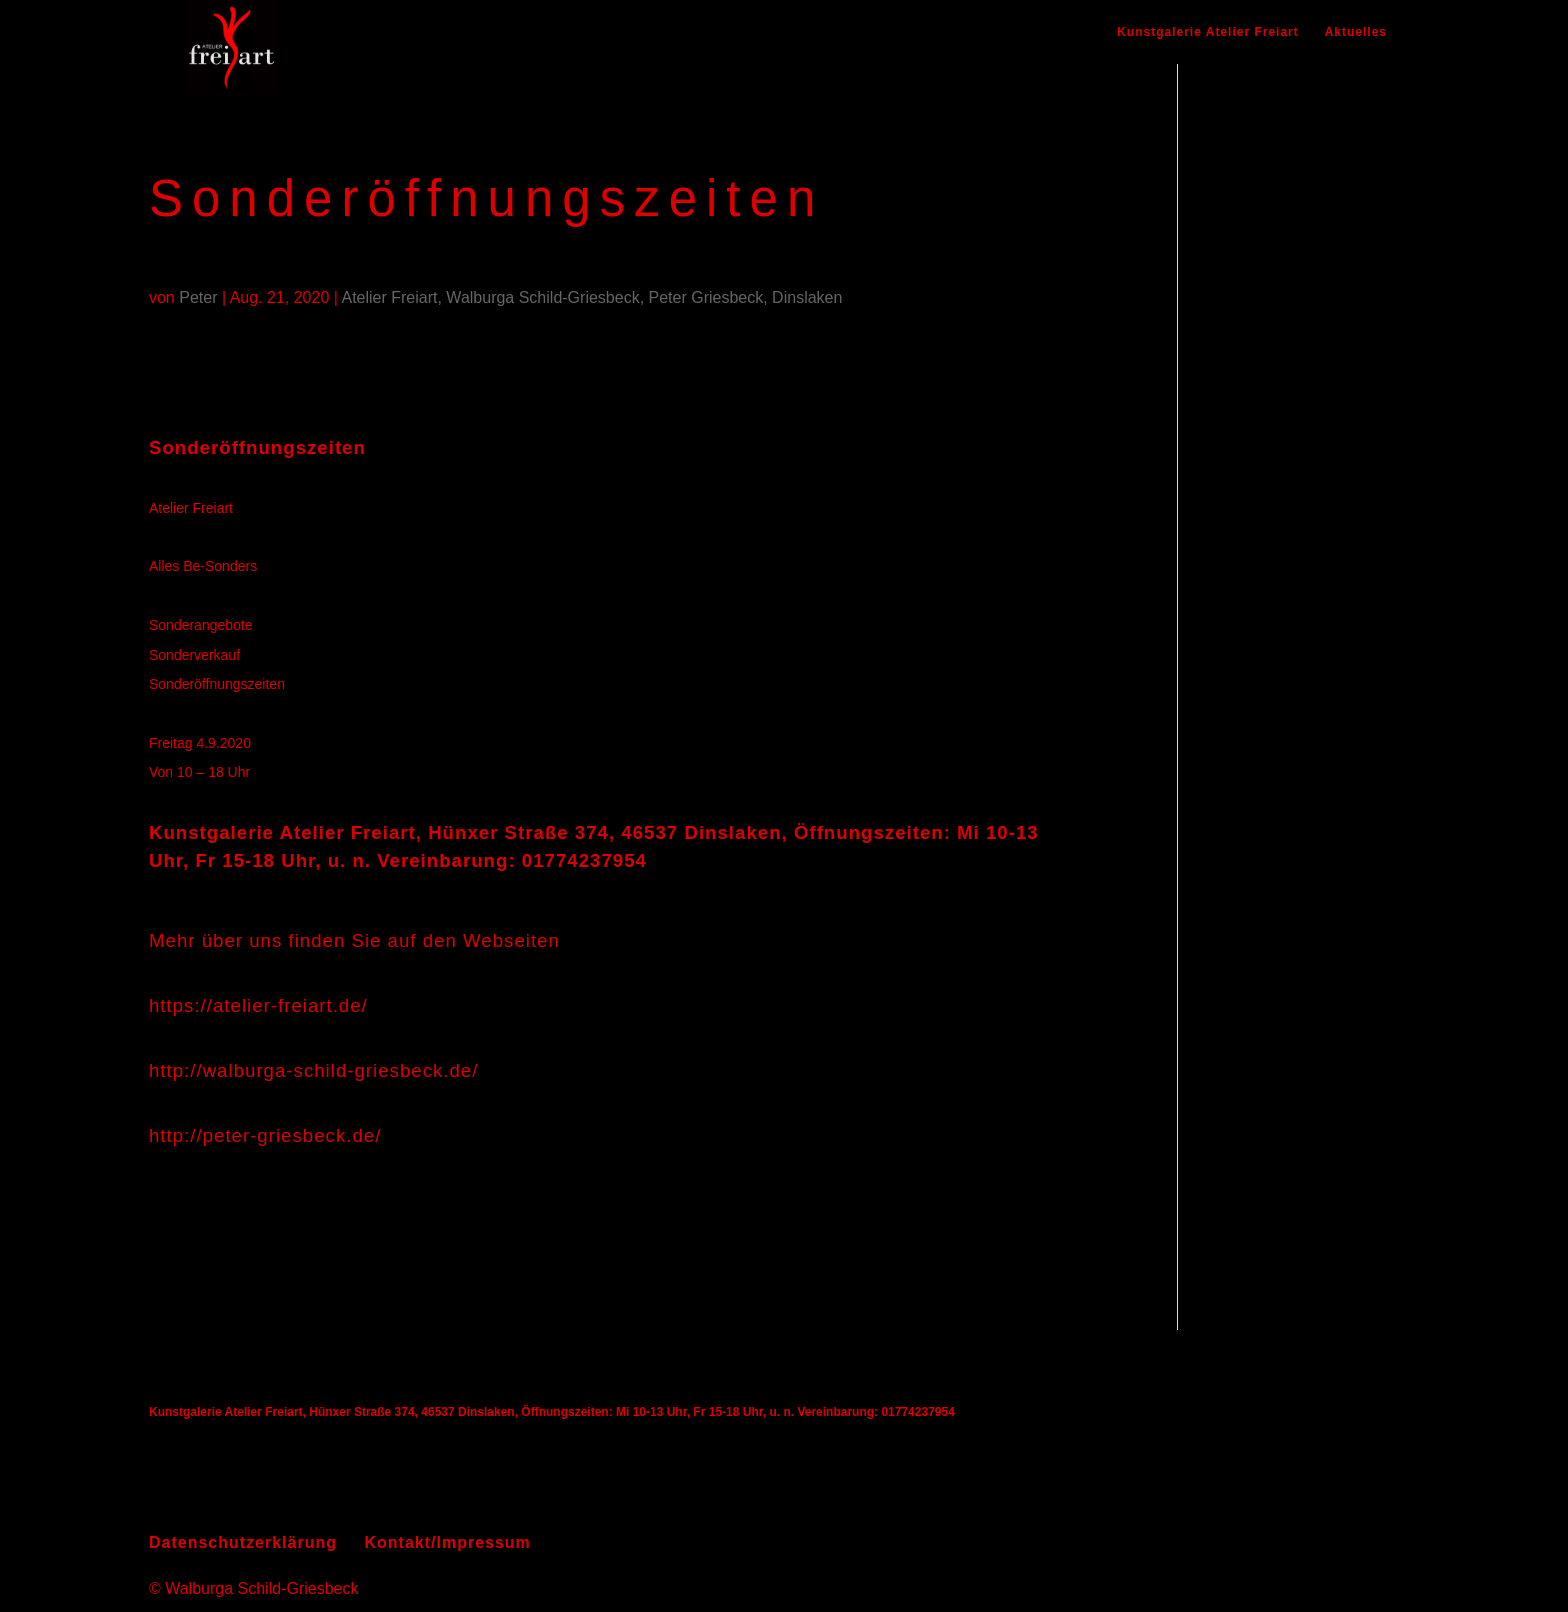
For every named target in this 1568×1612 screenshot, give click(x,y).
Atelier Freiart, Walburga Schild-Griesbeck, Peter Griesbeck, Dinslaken (591, 297)
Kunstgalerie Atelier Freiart (1208, 32)
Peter (198, 297)
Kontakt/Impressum (447, 1542)
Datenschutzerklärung (243, 1542)
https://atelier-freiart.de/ (258, 1005)
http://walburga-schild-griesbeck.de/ (313, 1070)
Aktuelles (1356, 32)
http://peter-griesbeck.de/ (265, 1135)
